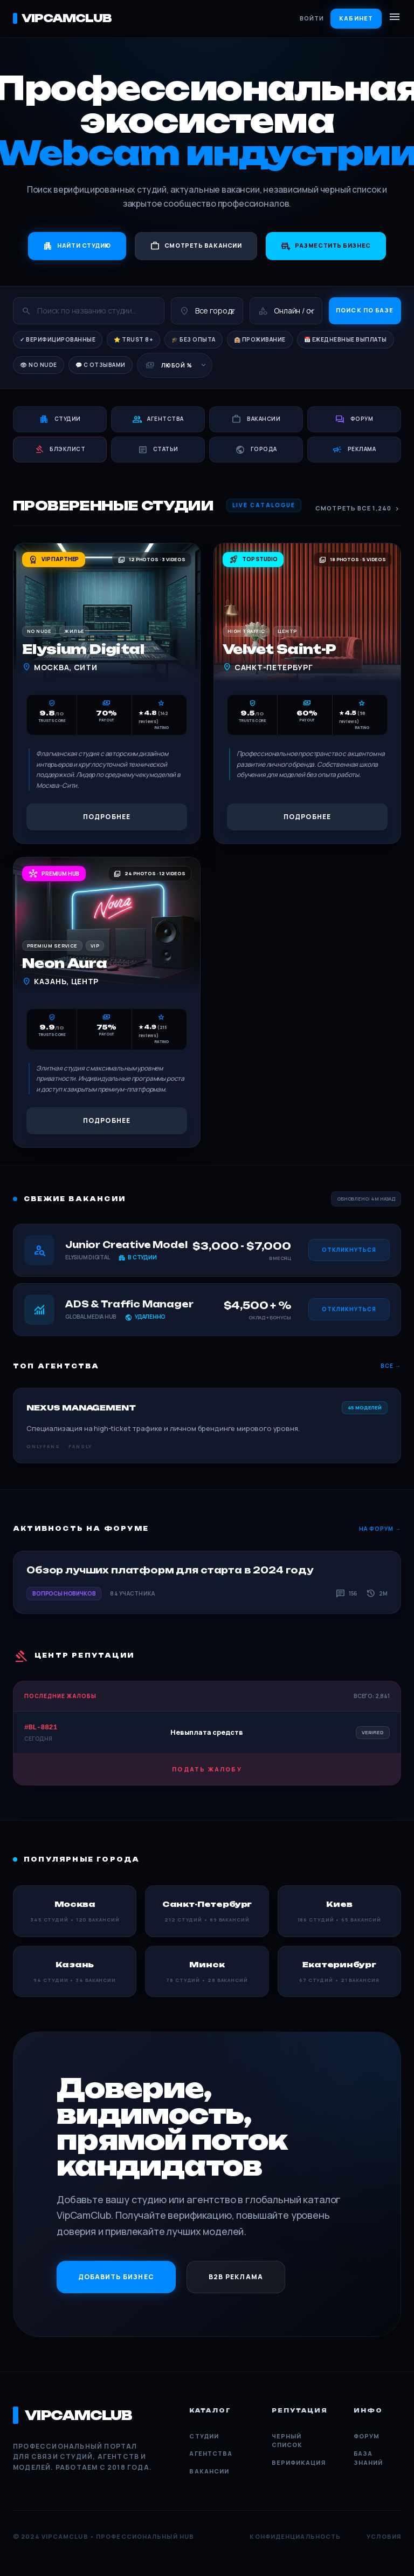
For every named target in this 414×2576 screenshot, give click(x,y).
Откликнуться (349, 1249)
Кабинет (356, 18)
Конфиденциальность (295, 2536)
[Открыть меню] (394, 18)
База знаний (368, 2457)
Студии (204, 2436)
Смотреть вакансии (196, 246)
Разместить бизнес (325, 246)
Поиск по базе (365, 310)
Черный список (287, 2440)
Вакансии (209, 2471)
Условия (384, 2536)
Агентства (210, 2453)
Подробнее (107, 816)
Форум (367, 2436)
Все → (391, 1365)
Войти (312, 18)
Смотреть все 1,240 (358, 508)
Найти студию (77, 246)
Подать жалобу (207, 1769)
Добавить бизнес (116, 2276)
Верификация (299, 2462)
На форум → (380, 1528)
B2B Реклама (236, 2276)
